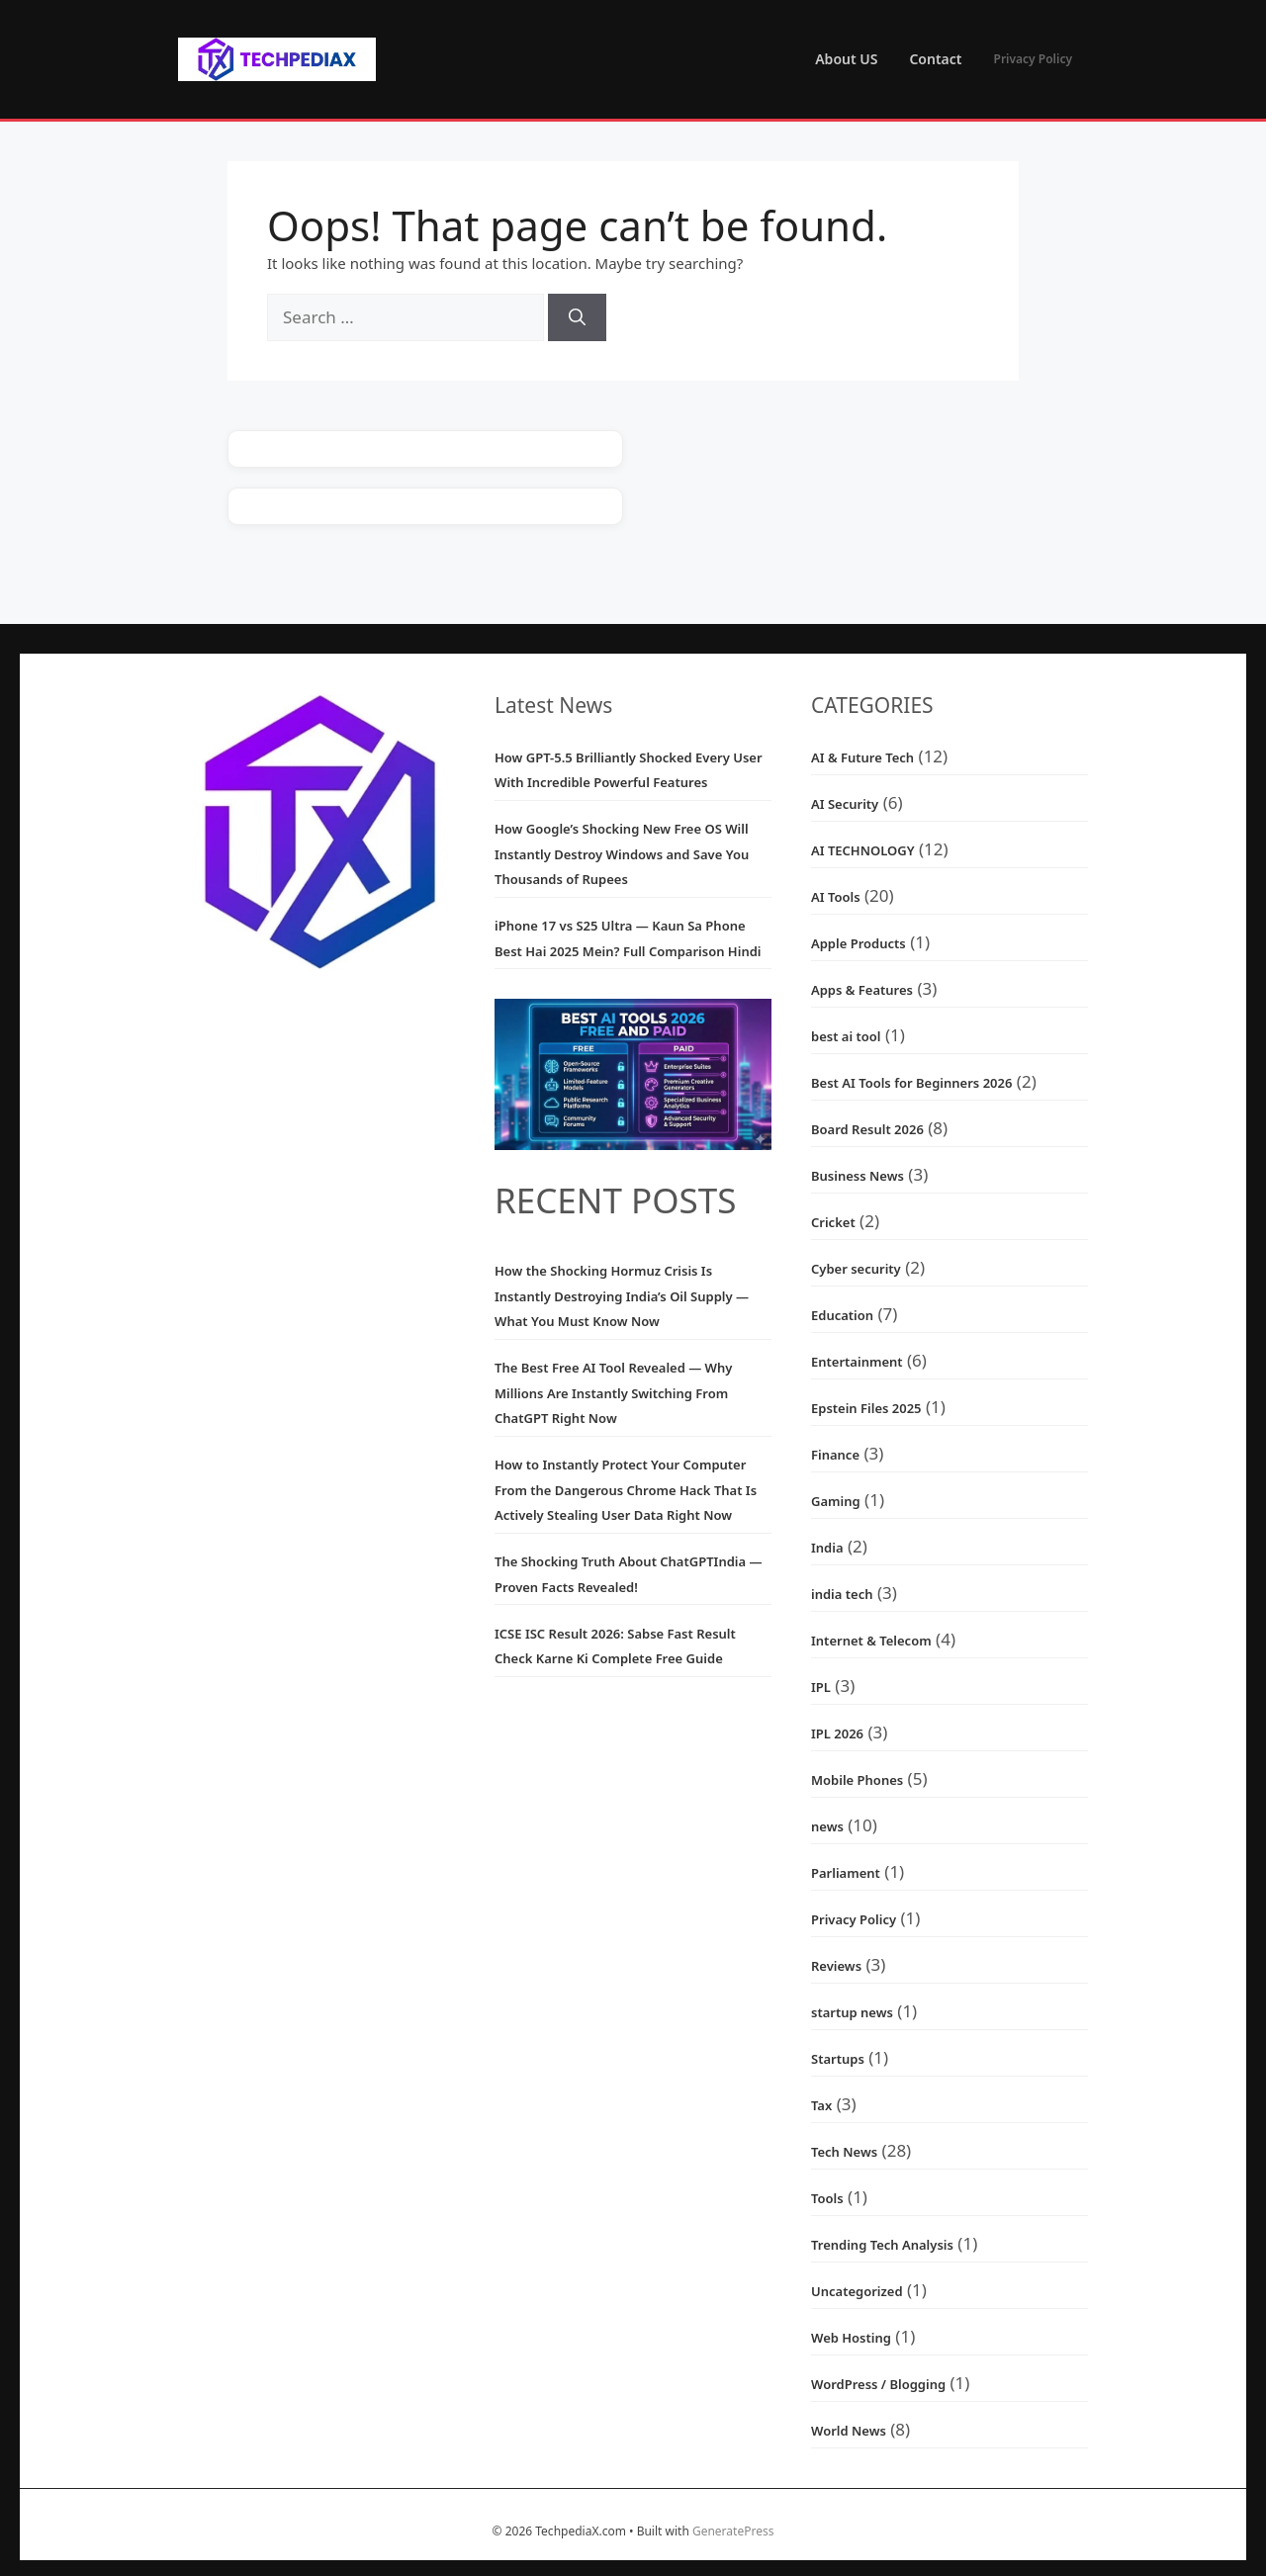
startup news (852, 2012)
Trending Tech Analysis (882, 2245)
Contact (935, 58)
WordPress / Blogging (878, 2384)
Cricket (833, 1222)
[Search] (577, 317)
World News (848, 2431)
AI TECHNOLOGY (863, 850)
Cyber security (856, 1269)
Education (842, 1315)
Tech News (844, 2152)
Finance (835, 1455)
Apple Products (858, 943)
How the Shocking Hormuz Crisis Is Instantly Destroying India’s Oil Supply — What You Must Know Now (622, 1296)
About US (846, 58)
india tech (841, 1594)
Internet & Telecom (871, 1640)
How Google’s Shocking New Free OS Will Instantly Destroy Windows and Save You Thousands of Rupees (622, 854)
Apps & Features (862, 990)
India (827, 1547)
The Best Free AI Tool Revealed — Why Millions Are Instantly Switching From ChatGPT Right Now (613, 1393)
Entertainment (857, 1362)
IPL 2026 (837, 1733)
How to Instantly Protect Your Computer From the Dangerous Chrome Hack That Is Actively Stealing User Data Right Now (626, 1490)
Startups (837, 2059)
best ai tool (845, 1036)
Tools (827, 2198)
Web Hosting (851, 2338)
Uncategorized (857, 2291)
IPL (821, 1687)
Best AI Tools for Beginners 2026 (911, 1083)
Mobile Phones (857, 1780)
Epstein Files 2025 (866, 1408)
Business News (857, 1176)
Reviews (836, 1966)
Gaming (835, 1501)
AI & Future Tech (862, 757)
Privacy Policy (1033, 58)
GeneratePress (732, 2531)
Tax (821, 2105)
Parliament (845, 1873)
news (827, 1826)
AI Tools (835, 897)
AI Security (844, 804)
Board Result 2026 (867, 1129)
